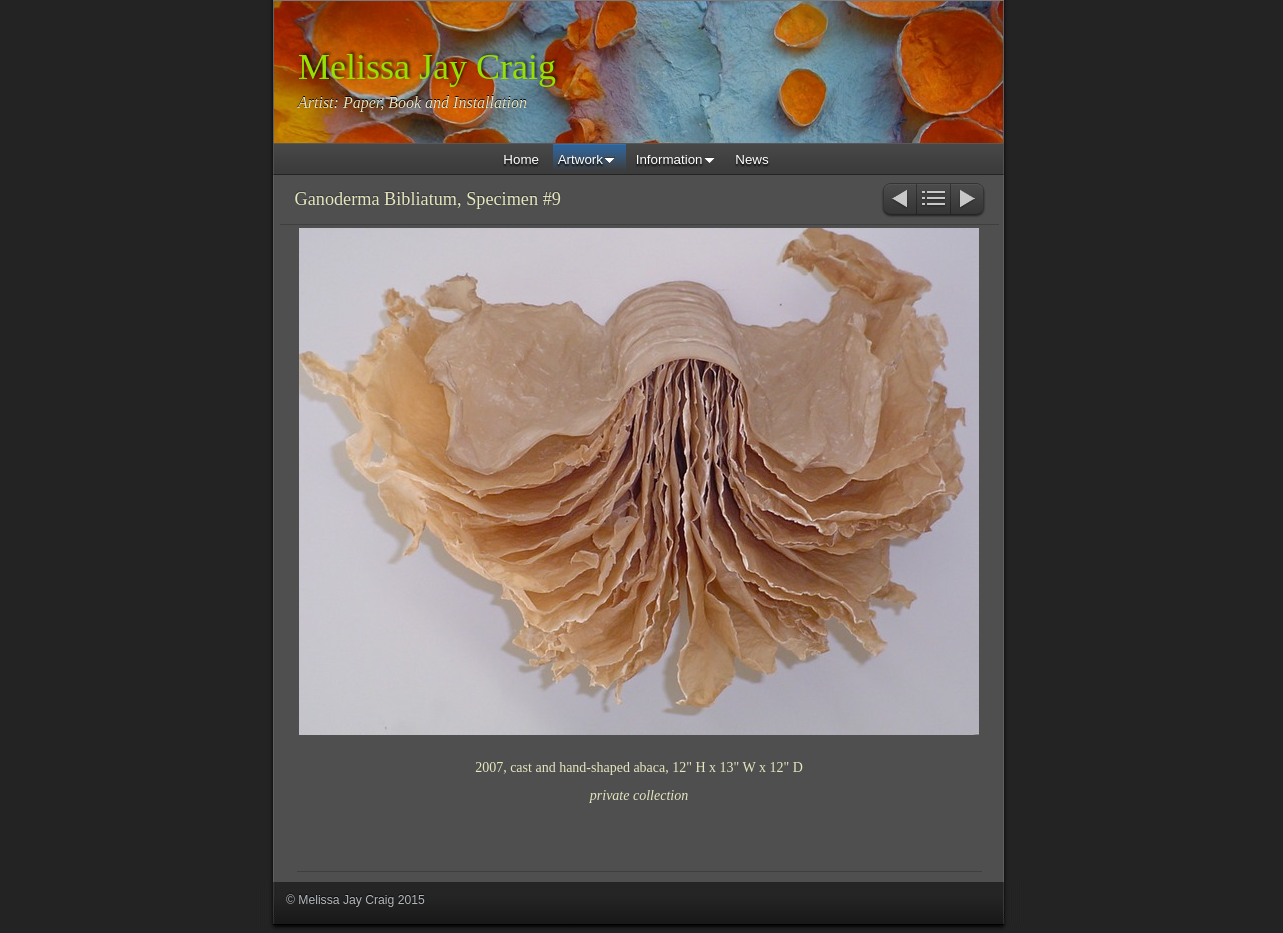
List (933, 200)
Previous (898, 200)
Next (968, 200)
